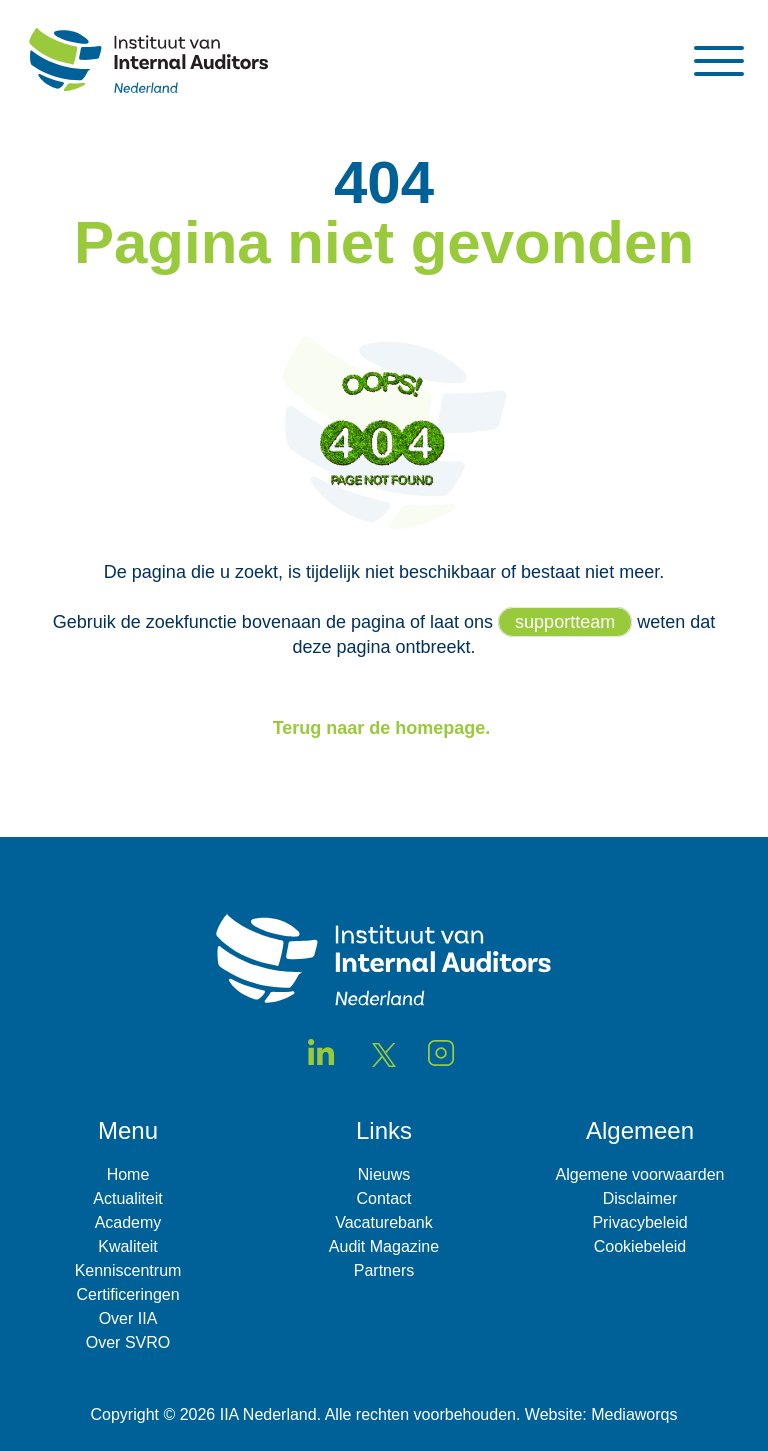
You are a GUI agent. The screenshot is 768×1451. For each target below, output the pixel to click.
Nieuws (384, 1174)
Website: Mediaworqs (601, 1414)
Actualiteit (127, 1198)
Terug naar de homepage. (384, 728)
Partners (384, 1270)
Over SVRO (128, 1342)
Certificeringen (127, 1294)
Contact (383, 1198)
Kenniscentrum (128, 1270)
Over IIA (128, 1318)
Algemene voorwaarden (640, 1174)
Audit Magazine (384, 1246)
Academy (128, 1222)
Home (128, 1174)
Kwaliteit (128, 1246)
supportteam (565, 622)
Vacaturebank (384, 1222)
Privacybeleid (639, 1222)
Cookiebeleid (640, 1246)
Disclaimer (640, 1198)
